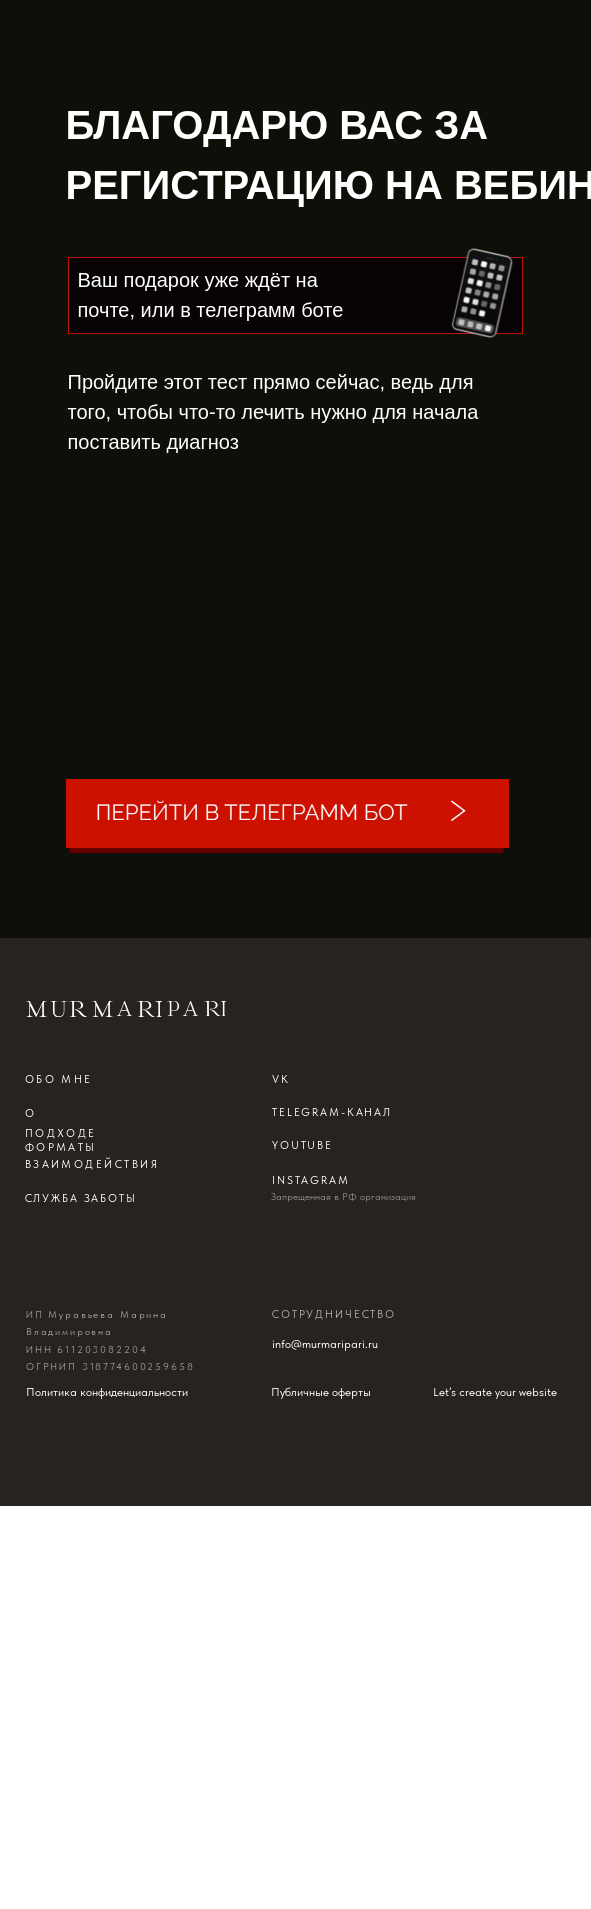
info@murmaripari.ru (325, 1343)
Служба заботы (81, 1198)
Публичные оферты (321, 1391)
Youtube (302, 1145)
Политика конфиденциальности (107, 1391)
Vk (281, 1079)
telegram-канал (332, 1112)
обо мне (59, 1079)
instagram (311, 1180)
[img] (287, 816)
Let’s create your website (495, 1391)
